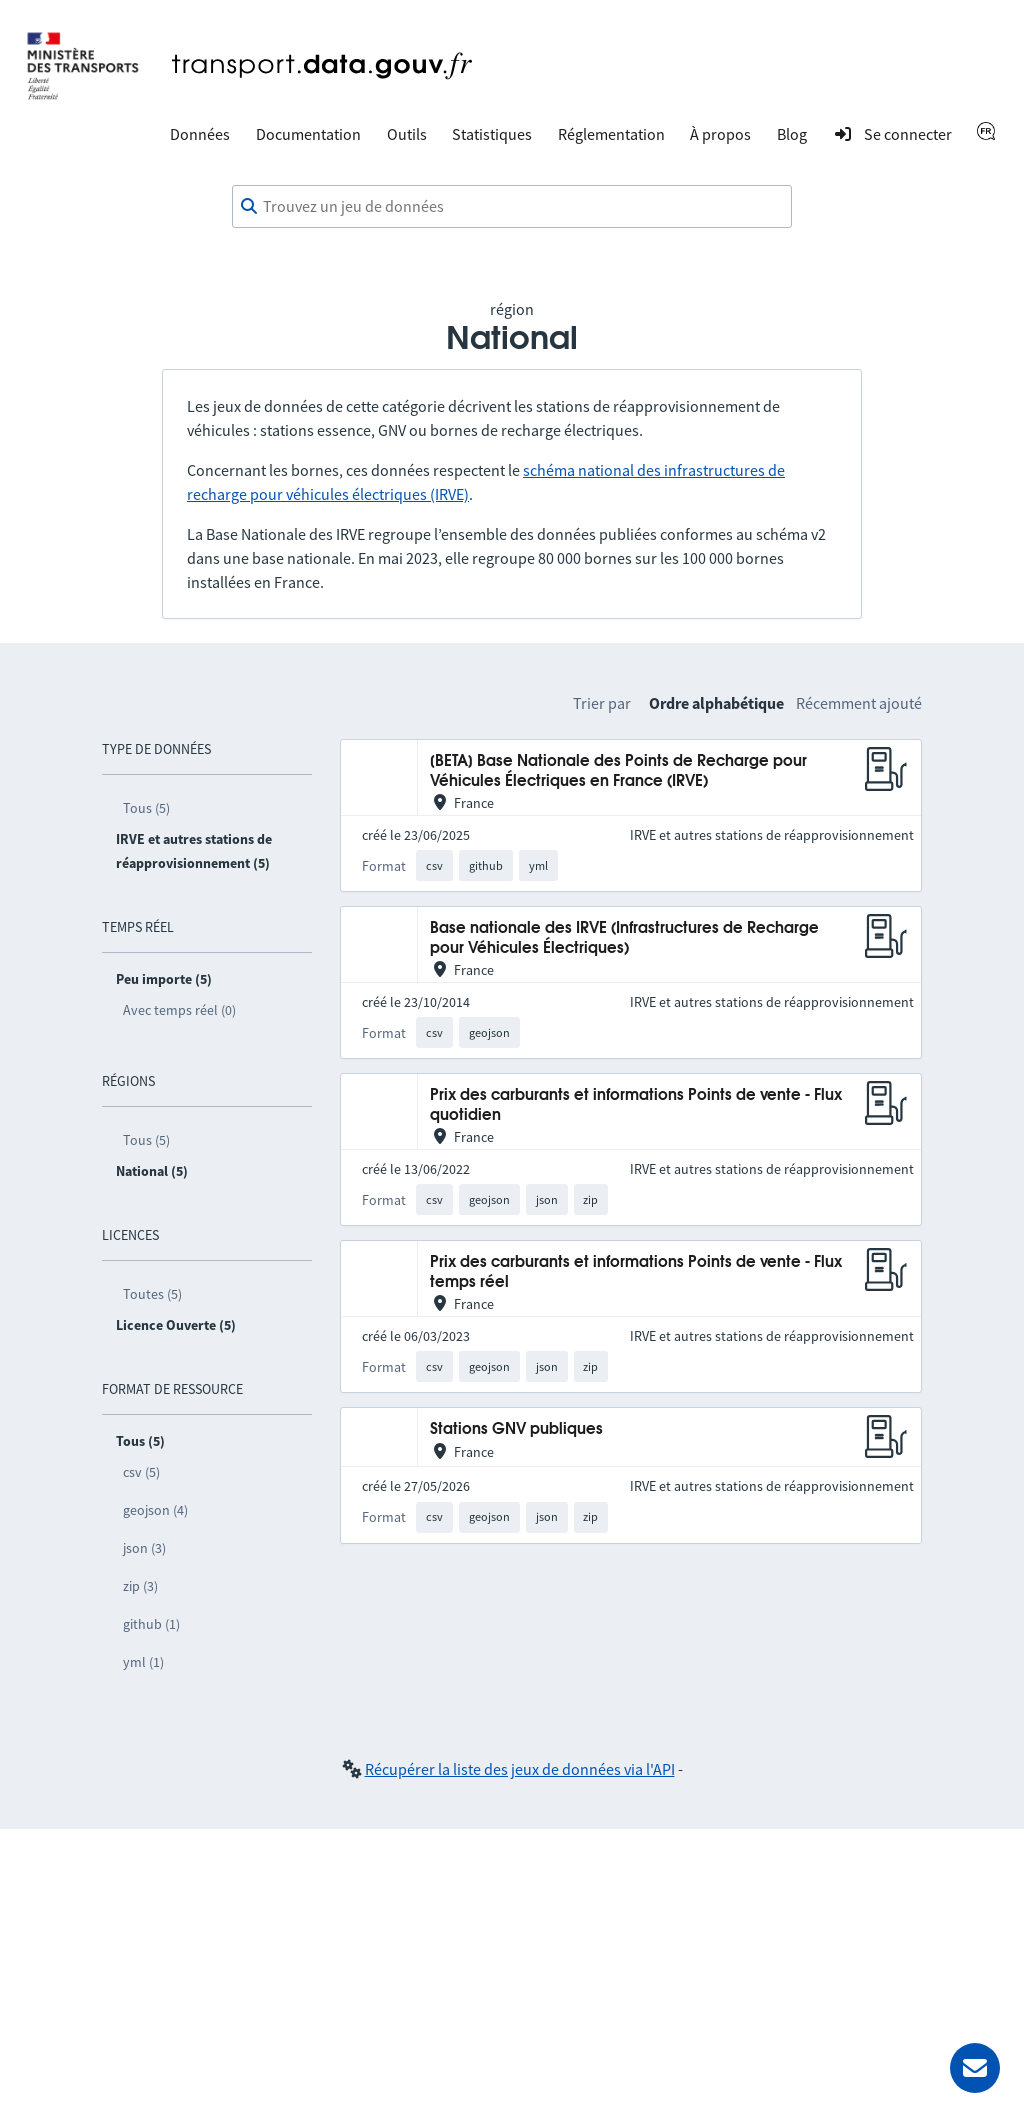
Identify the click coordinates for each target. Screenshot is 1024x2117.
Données (200, 134)
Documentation (308, 134)
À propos (720, 134)
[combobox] (512, 207)
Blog (792, 134)
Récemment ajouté (859, 703)
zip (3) (140, 1586)
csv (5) (141, 1472)
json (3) (144, 1548)
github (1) (151, 1624)
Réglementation (611, 134)
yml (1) (143, 1662)
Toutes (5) (152, 1294)
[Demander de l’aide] (975, 2068)
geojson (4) (155, 1510)
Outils (407, 134)
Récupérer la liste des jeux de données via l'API (520, 1769)
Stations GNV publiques (516, 1429)
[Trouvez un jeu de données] (512, 207)
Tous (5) (146, 808)
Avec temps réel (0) (179, 1010)
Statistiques (492, 134)
